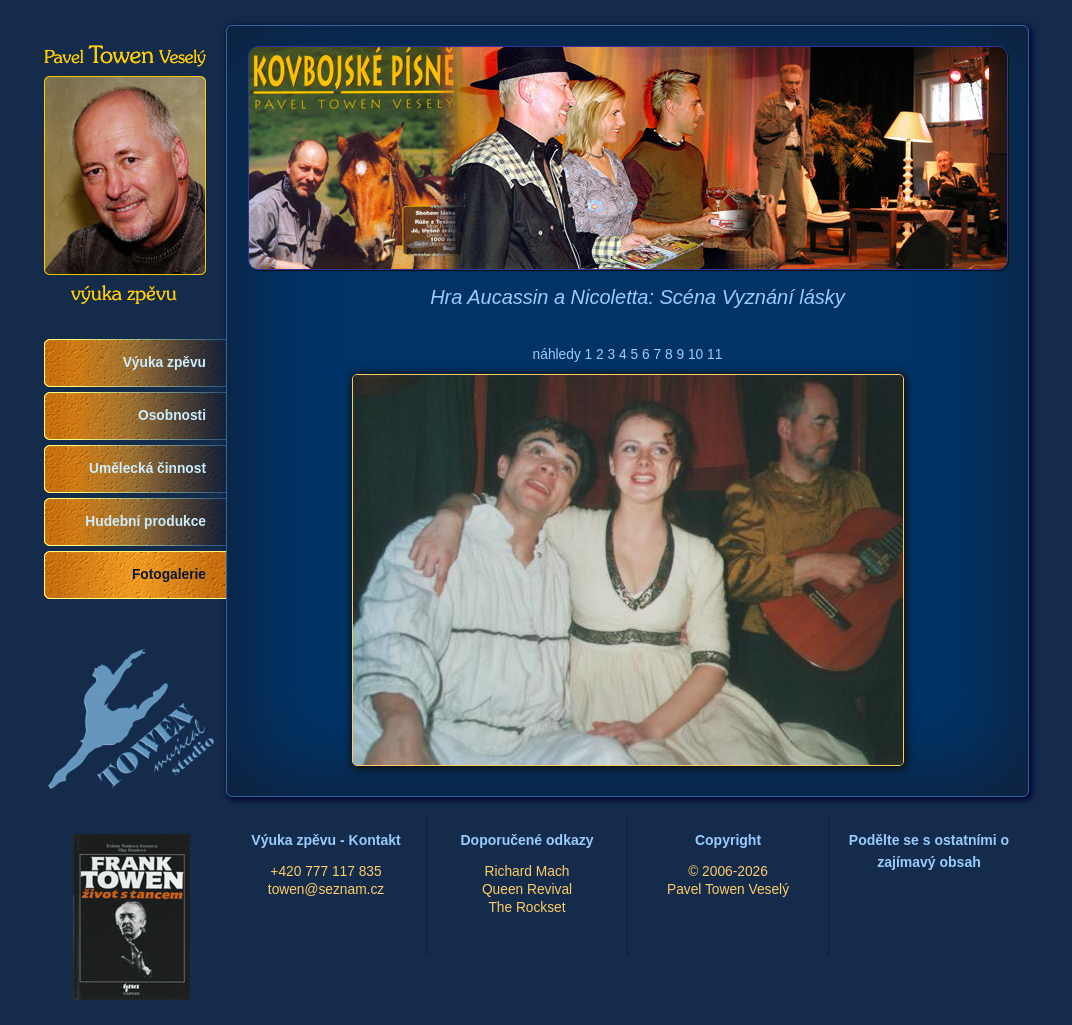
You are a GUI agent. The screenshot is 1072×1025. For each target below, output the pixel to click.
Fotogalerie (169, 574)
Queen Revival (527, 889)
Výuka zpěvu (164, 362)
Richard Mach (527, 871)
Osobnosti (172, 415)
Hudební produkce (145, 521)
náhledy (557, 354)
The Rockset (526, 907)
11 (714, 354)
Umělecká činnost (147, 468)
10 (695, 354)
